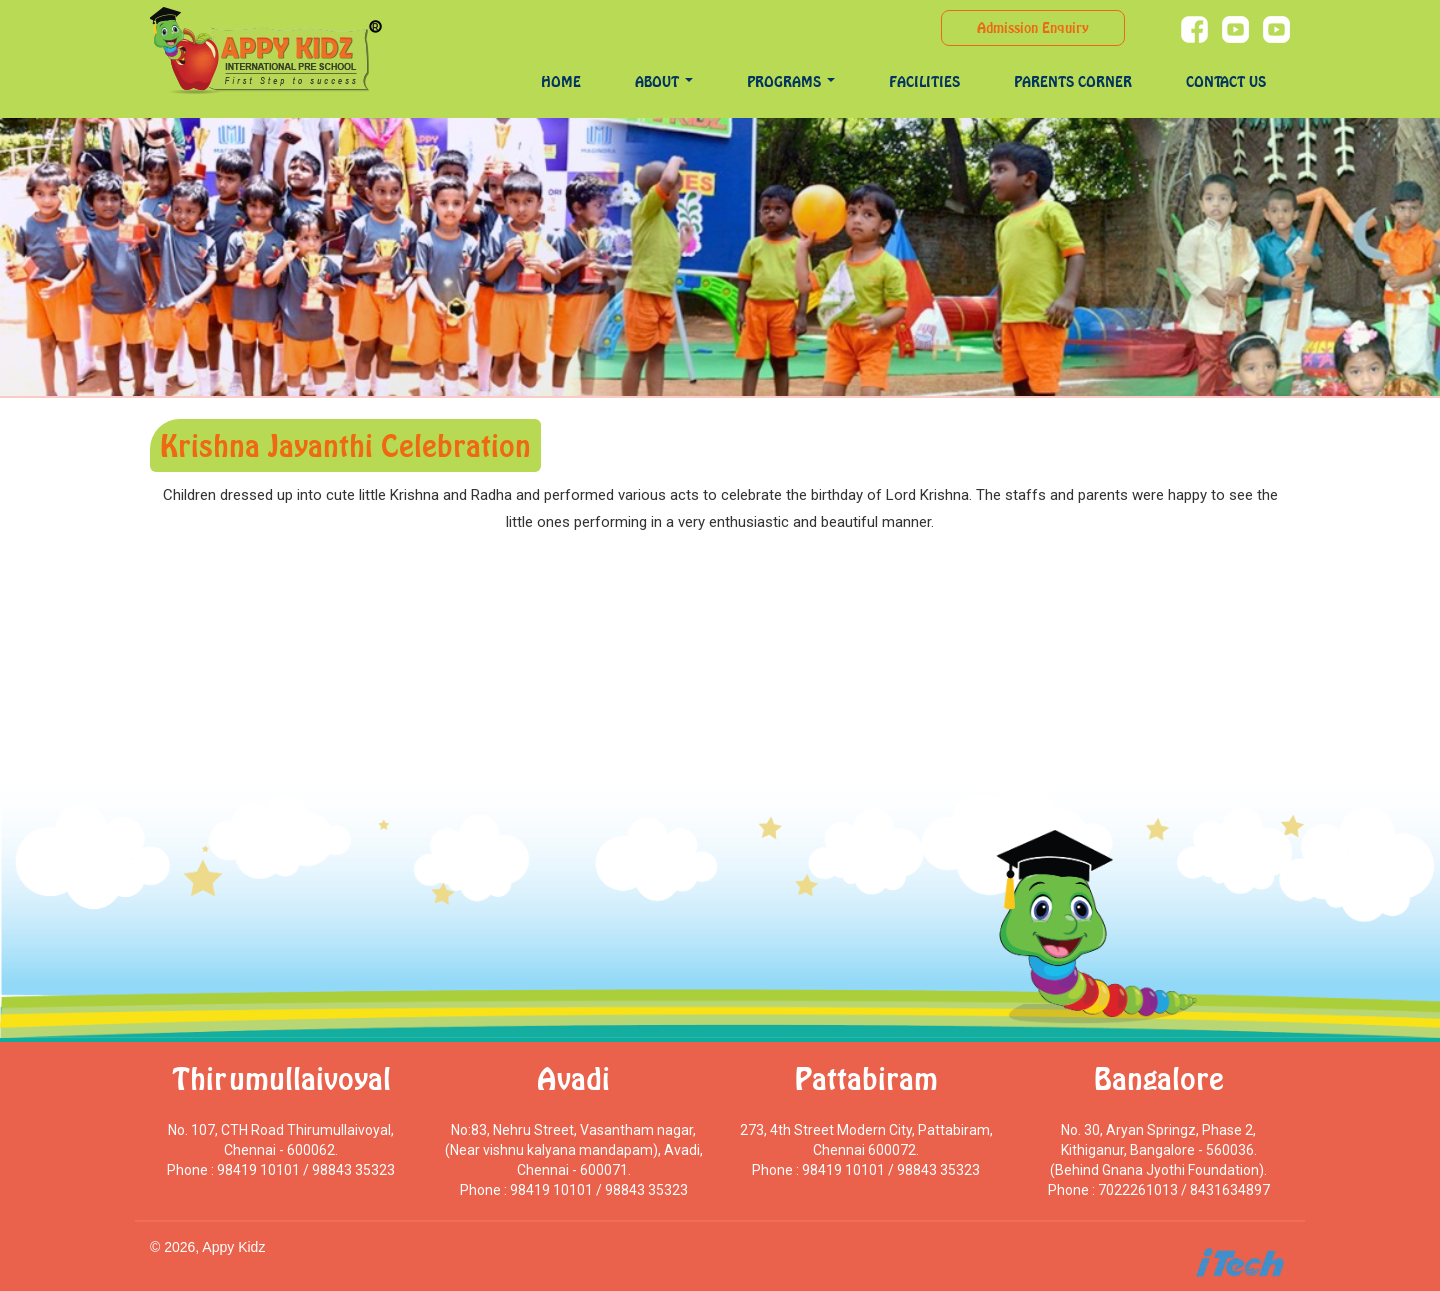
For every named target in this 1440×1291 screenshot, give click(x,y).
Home (561, 81)
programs (791, 81)
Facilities (924, 81)
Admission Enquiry (1033, 27)
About (664, 81)
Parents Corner (1073, 81)
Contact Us (1226, 81)
